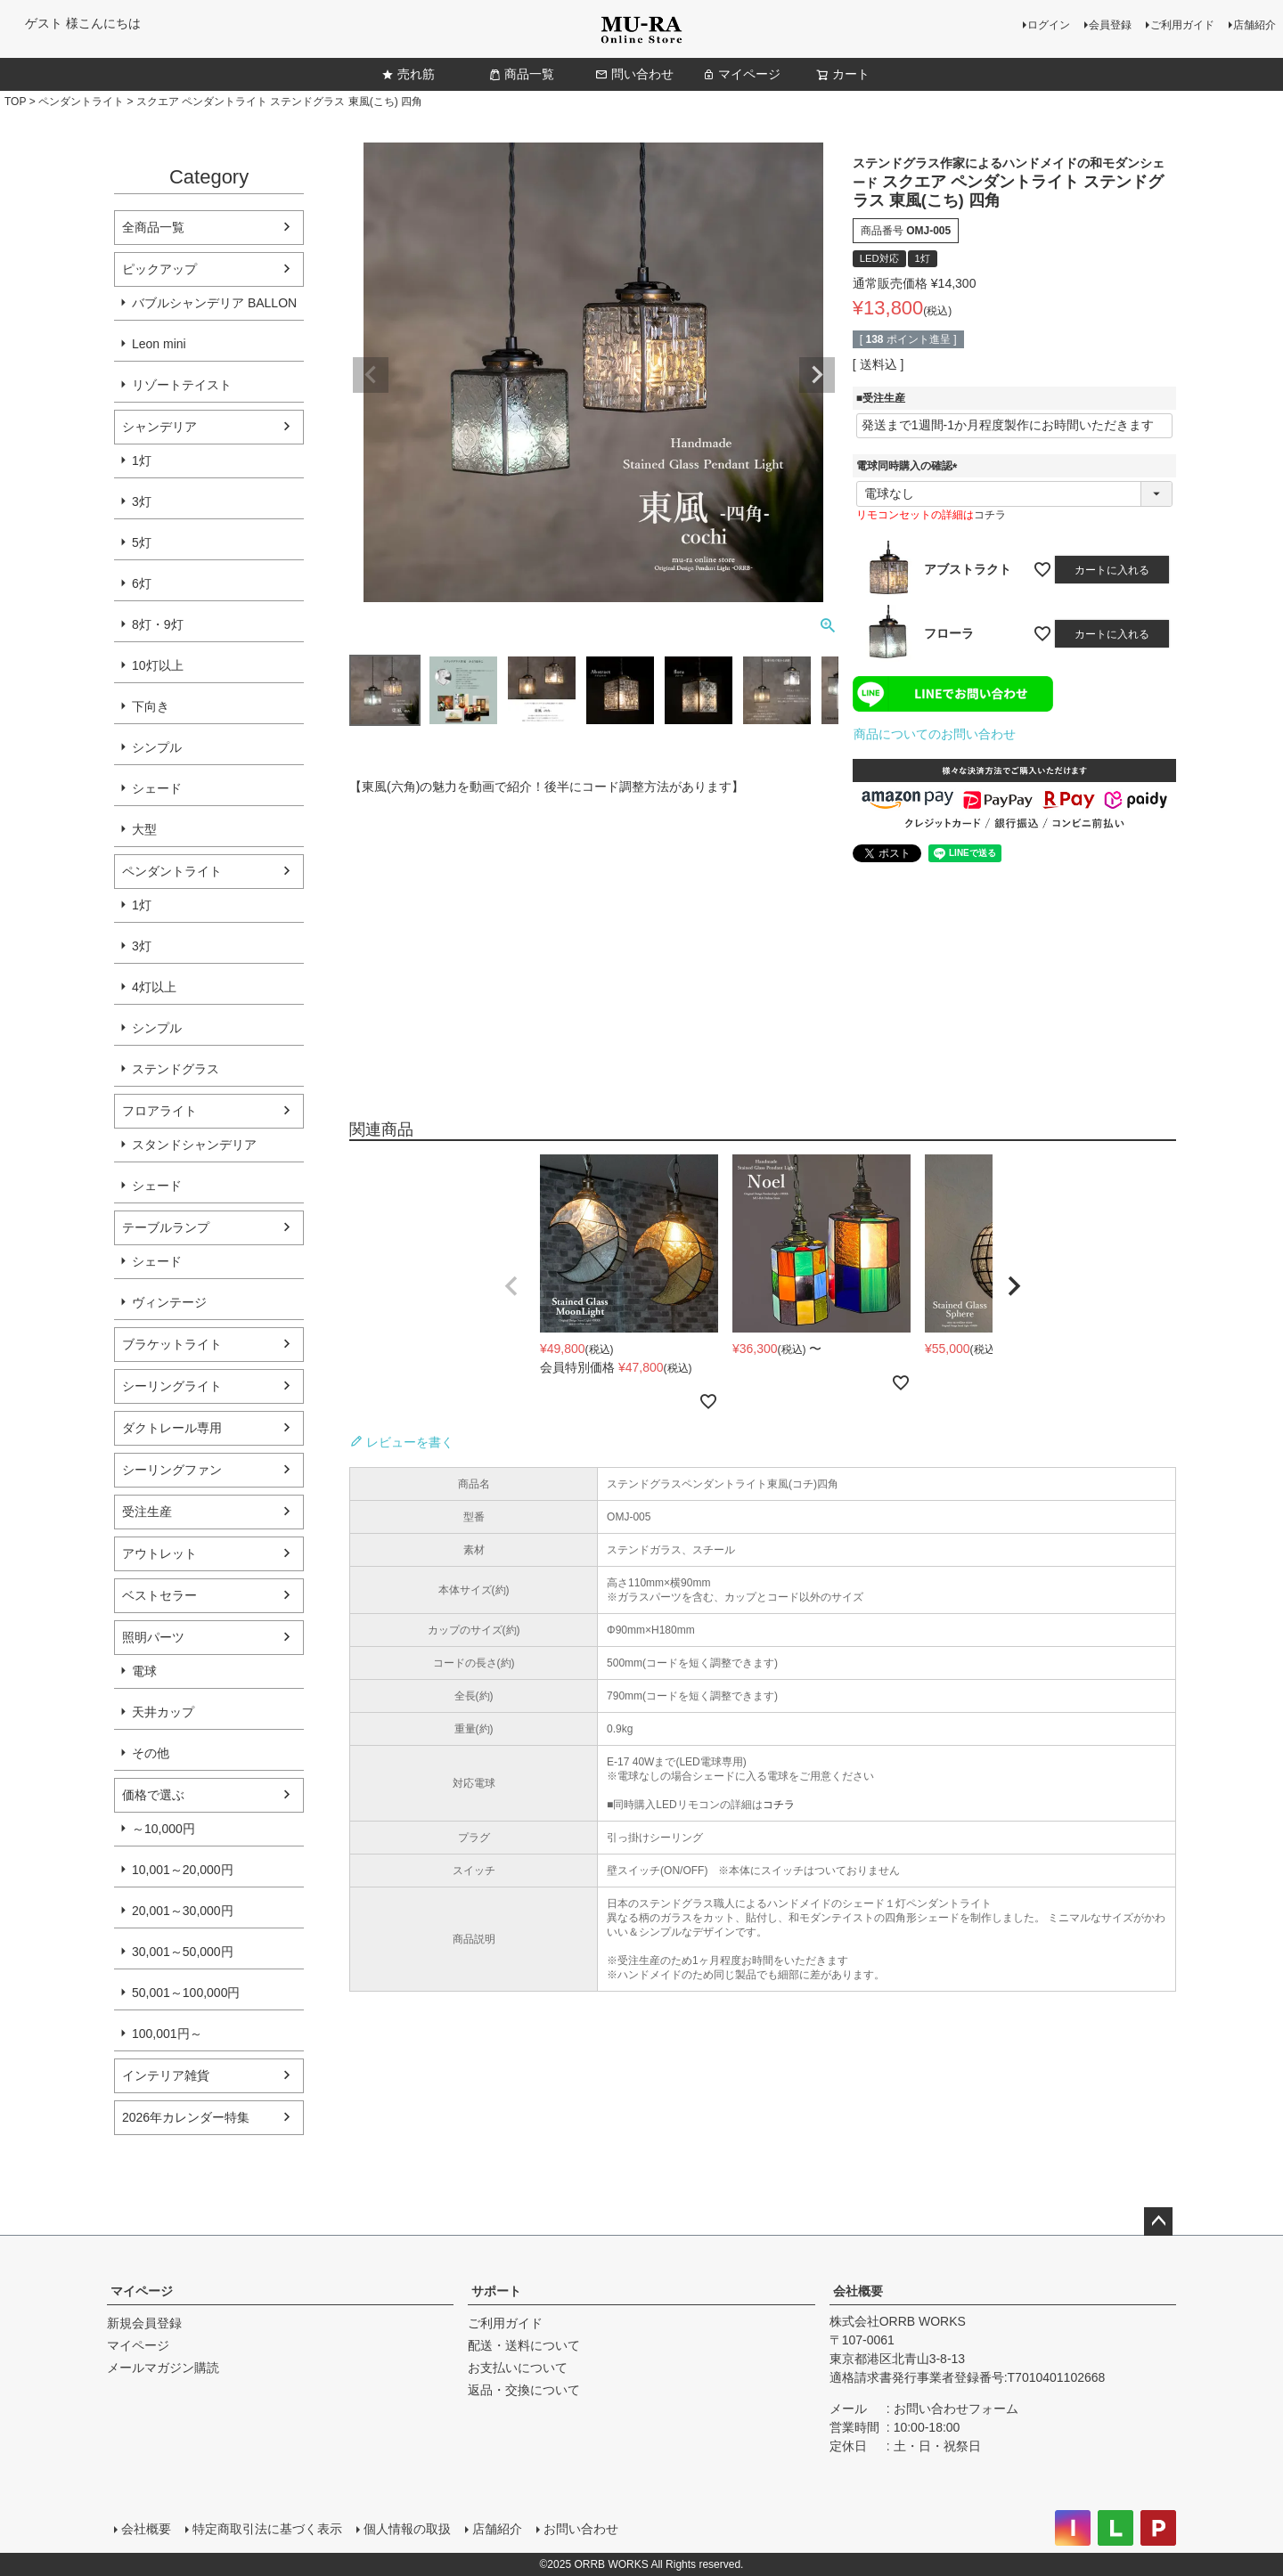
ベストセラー (159, 1595)
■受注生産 (880, 398)
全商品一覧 (153, 227)
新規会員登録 (144, 2323)
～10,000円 (163, 1829)
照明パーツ (153, 1637)
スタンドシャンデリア (194, 1144)
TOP (15, 101)
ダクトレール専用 (172, 1428)
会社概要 (858, 2291)
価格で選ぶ (153, 1795)
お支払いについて (518, 2367)
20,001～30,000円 (182, 1910)
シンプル (157, 747)
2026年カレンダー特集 (185, 2117)
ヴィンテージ (169, 1302)
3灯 (141, 501)
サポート (496, 2291)
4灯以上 (154, 987)
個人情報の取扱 (407, 2529)
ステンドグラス (175, 1069)
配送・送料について (524, 2345)
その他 (150, 1753)
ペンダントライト (81, 101)
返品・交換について (524, 2390)
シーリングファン (172, 1470)
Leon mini (159, 344)
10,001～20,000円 (182, 1870)
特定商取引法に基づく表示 (267, 2529)
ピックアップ (159, 269)
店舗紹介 (1254, 25)
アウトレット (159, 1553)
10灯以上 (158, 665)
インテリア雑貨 (165, 2075)
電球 (144, 1671)
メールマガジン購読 (163, 2367)
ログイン (1048, 25)
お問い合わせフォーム (956, 2408)
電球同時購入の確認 (909, 466)
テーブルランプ (165, 1227)
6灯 (141, 583)
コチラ (990, 515)
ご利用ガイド (1182, 25)
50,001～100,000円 (186, 1992)
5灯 (141, 542)
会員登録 (1110, 25)
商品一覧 (521, 74)
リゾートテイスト (182, 385)
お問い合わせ (580, 2529)
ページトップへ (1158, 2221)
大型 (144, 829)
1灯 (141, 460)
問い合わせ (634, 74)
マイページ (741, 74)
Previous (370, 375)
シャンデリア (159, 427)
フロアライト (159, 1111)
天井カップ (163, 1712)
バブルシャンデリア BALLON (214, 303)
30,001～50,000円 (182, 1951)
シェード (157, 788)
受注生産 (147, 1511)
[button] (511, 1286)
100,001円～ (167, 2033)
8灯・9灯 (158, 624)
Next (817, 375)
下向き (150, 706)
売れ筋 (408, 74)
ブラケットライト (172, 1344)
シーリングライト (172, 1386)
